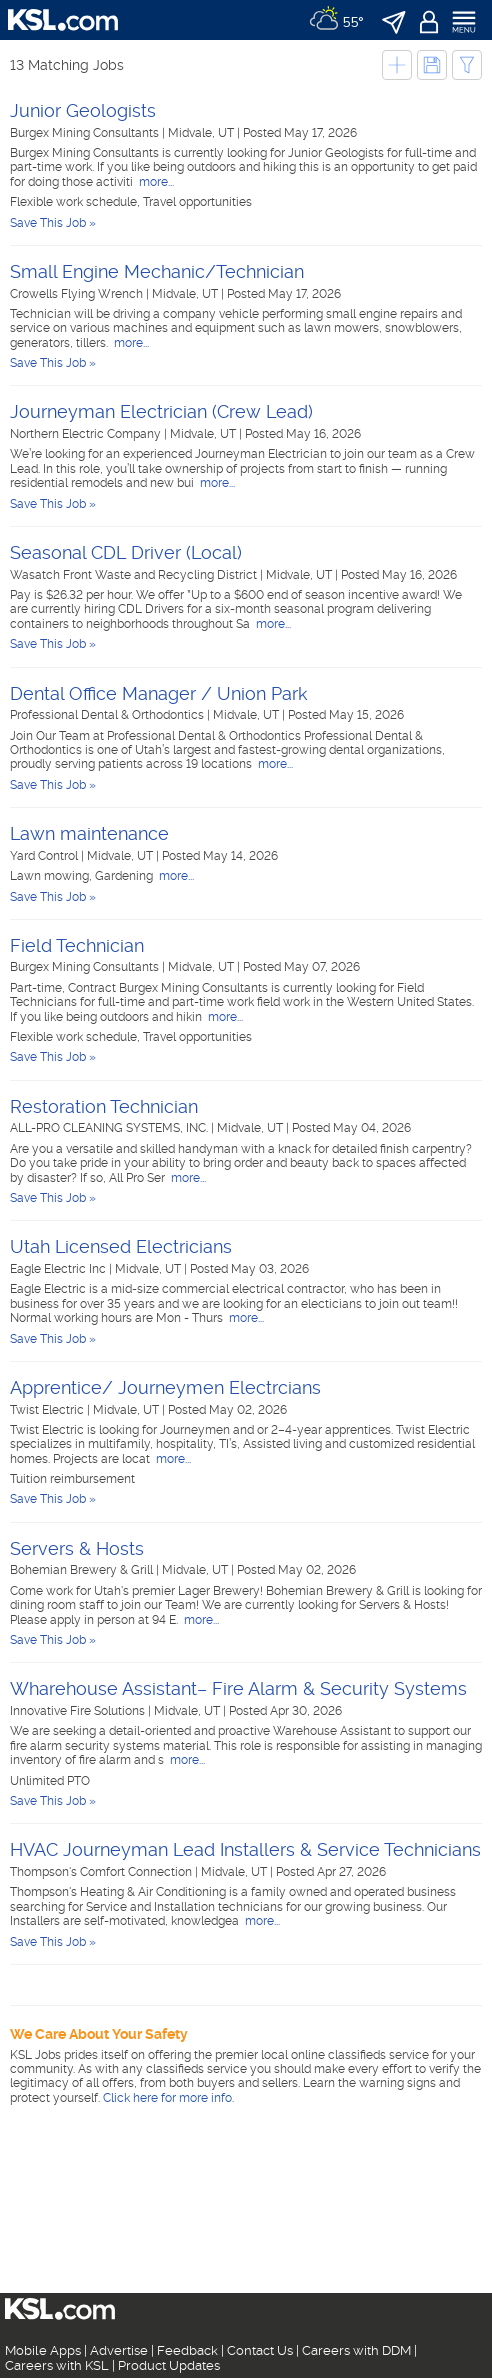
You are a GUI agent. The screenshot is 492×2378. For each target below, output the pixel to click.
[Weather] (336, 20)
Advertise (119, 2350)
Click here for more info (167, 2098)
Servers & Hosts (77, 1548)
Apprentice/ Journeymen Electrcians (165, 1387)
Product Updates (169, 2365)
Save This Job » (53, 223)
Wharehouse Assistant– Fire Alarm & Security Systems (238, 1688)
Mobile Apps (43, 2350)
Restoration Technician (104, 1106)
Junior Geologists (83, 110)
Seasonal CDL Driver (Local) (126, 552)
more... (155, 182)
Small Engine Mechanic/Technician (157, 271)
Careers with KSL (57, 2365)
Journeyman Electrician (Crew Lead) (161, 411)
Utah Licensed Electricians (121, 1246)
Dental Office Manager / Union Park (159, 693)
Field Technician (77, 945)
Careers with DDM (356, 2350)
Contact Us (260, 2350)
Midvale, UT (202, 133)
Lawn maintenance (89, 833)
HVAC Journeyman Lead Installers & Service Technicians (245, 1849)
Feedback (187, 2350)
